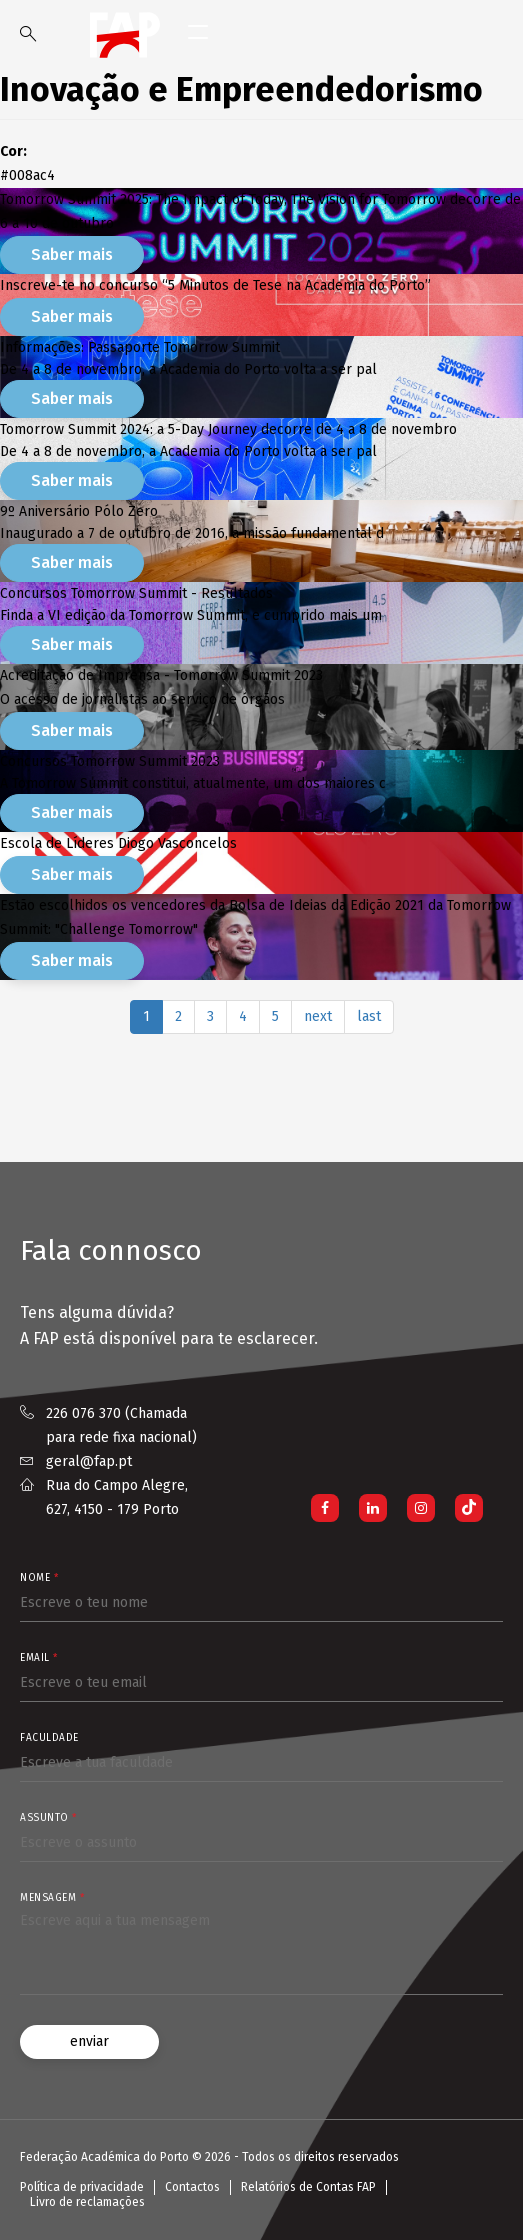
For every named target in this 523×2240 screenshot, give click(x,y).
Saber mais (72, 254)
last (369, 1016)
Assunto (48, 1818)
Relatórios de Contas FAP (308, 2187)
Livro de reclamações (87, 2202)
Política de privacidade (82, 2187)
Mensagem (52, 1898)
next (318, 1016)
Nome (39, 1578)
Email (39, 1658)
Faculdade (49, 1738)
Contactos (192, 2187)
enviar (89, 2041)
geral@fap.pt (89, 1461)
